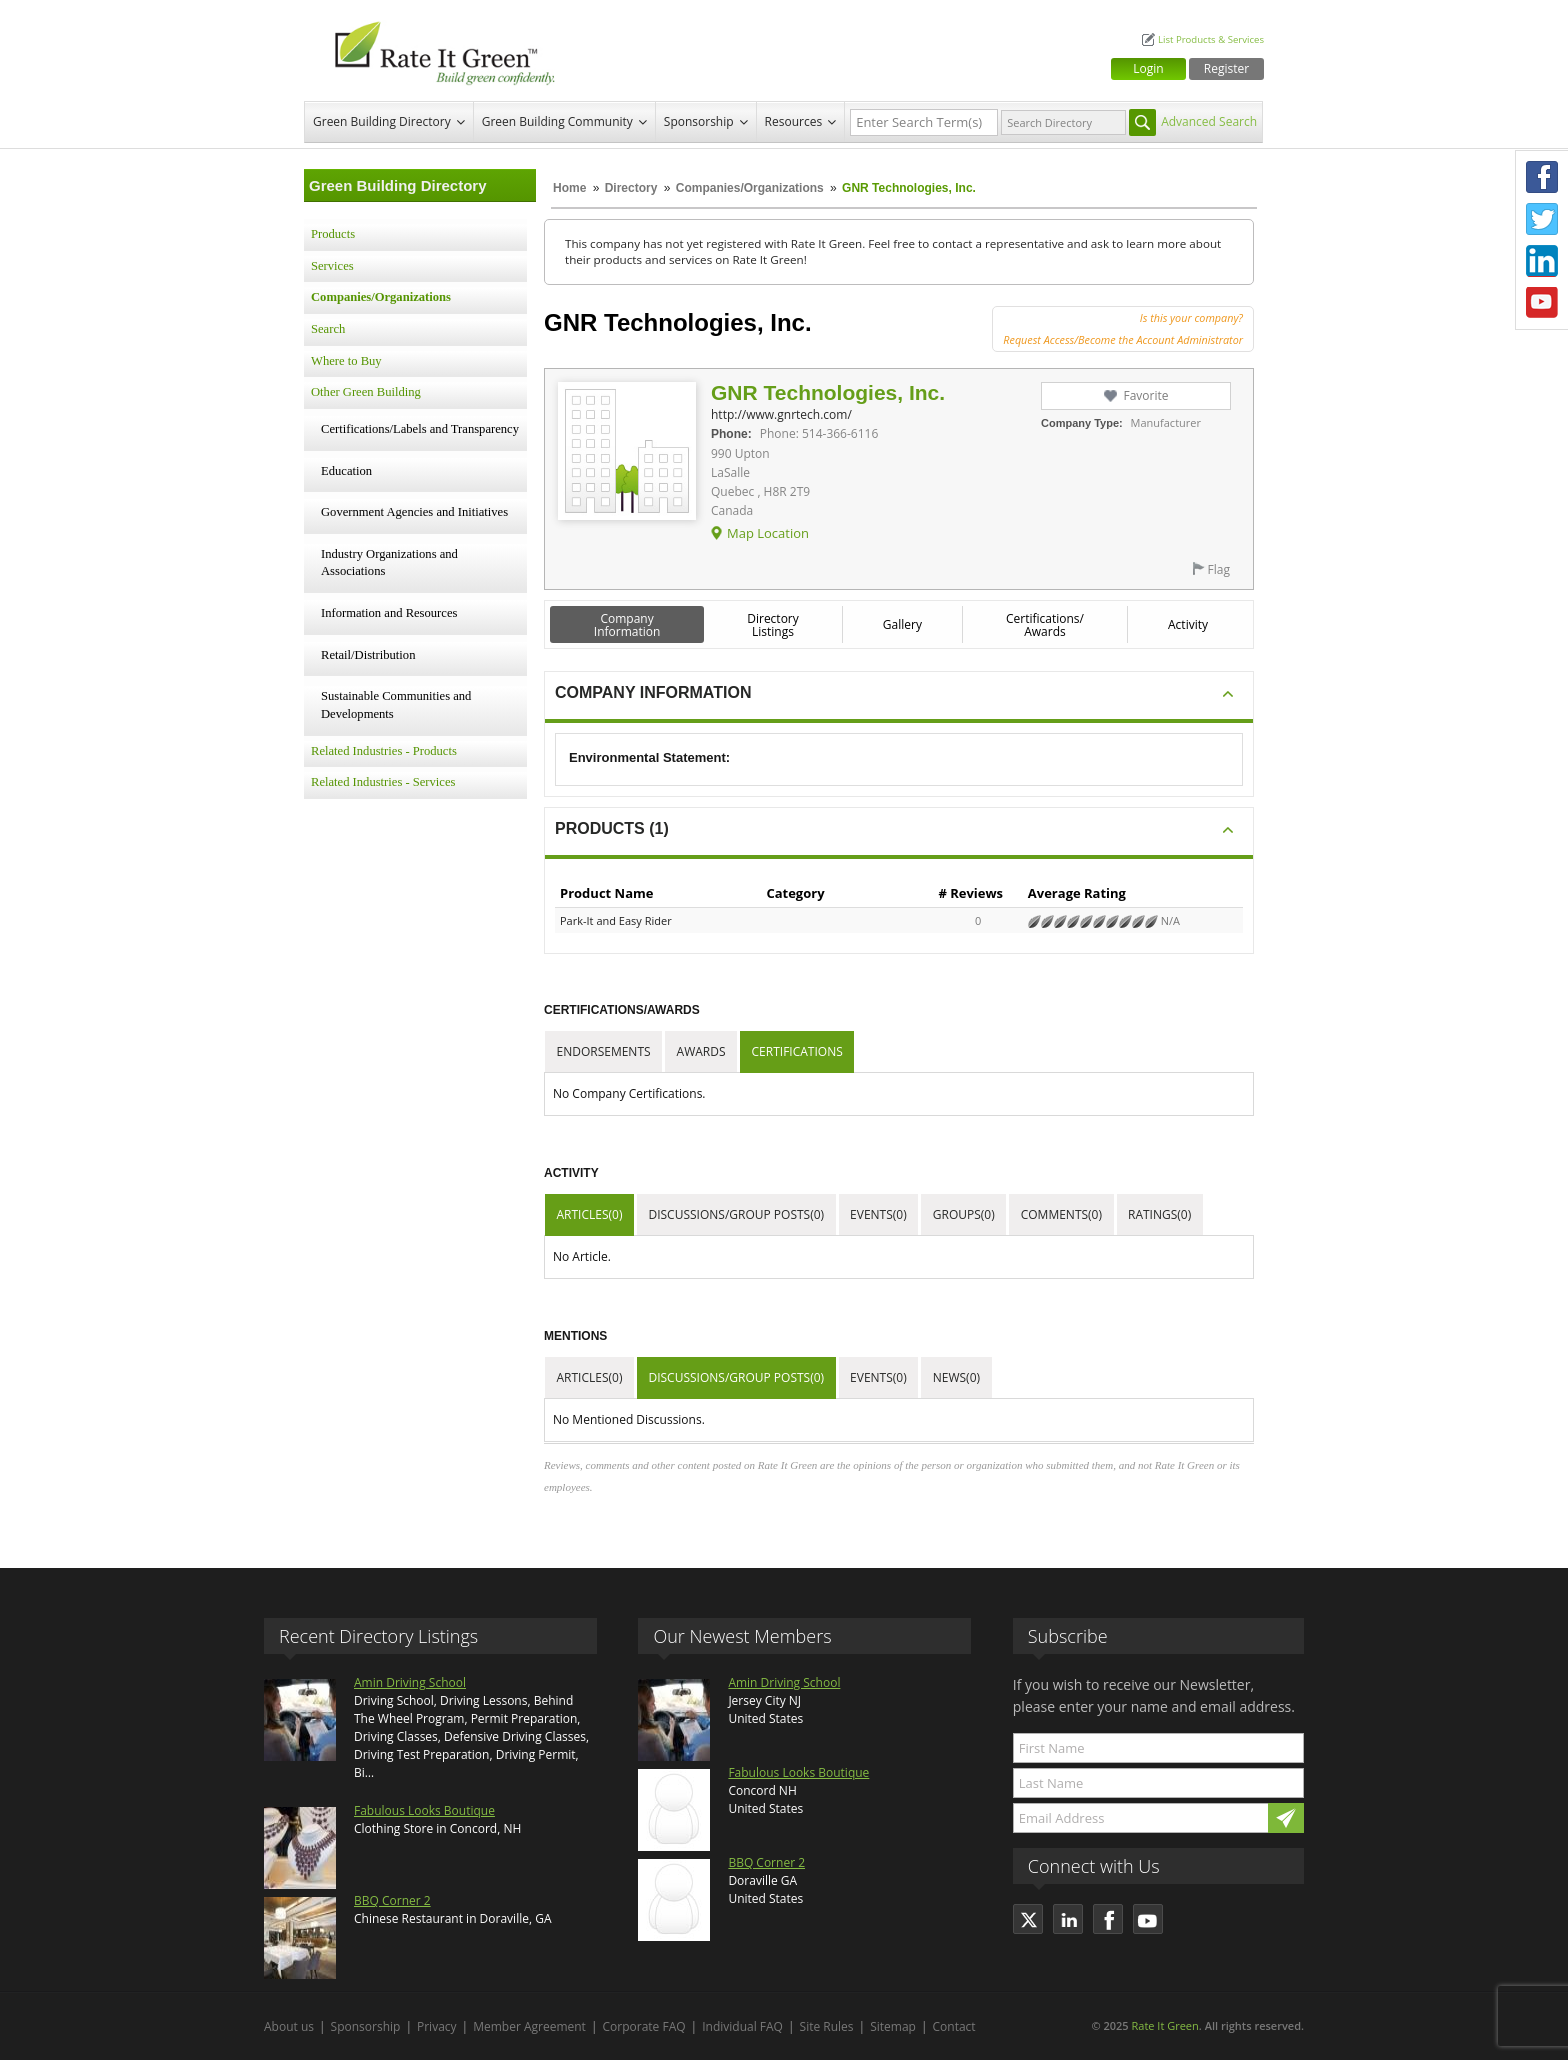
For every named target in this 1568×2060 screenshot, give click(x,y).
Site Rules (827, 2026)
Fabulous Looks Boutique (424, 1810)
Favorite (1145, 395)
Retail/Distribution (368, 655)
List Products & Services (1211, 39)
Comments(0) (1061, 1214)
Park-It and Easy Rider (616, 920)
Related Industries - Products (384, 751)
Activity (1188, 624)
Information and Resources (389, 613)
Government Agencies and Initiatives (414, 512)
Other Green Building (366, 392)
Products (333, 234)
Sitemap (893, 2026)
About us (289, 2026)
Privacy (437, 2026)
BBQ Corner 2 (392, 1900)
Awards (701, 1051)
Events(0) (878, 1214)
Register (1226, 68)
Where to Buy (346, 361)
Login (1148, 68)
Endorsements (604, 1051)
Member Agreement (529, 2026)
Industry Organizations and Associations (389, 563)
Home (569, 188)
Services (332, 266)
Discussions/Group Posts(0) (736, 1214)
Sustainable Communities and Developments (396, 705)
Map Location (768, 533)
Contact (954, 2026)
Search (328, 329)
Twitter (1542, 219)
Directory (631, 188)
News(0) (956, 1377)
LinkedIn (1542, 261)
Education (346, 471)
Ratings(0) (1159, 1214)
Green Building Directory (382, 121)
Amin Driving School (410, 1682)
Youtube (1542, 303)
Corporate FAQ (644, 2026)
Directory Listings (773, 625)
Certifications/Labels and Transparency (420, 429)
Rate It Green (1164, 2025)
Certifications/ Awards (1045, 625)
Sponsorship (699, 121)
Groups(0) (964, 1214)
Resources (794, 121)
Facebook (1542, 177)
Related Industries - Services (383, 782)
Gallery (902, 624)
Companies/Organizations (750, 188)
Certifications (797, 1051)
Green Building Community (557, 121)
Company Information (627, 625)
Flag (1219, 569)
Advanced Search (1209, 121)
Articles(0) (590, 1214)
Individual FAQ (742, 2026)
